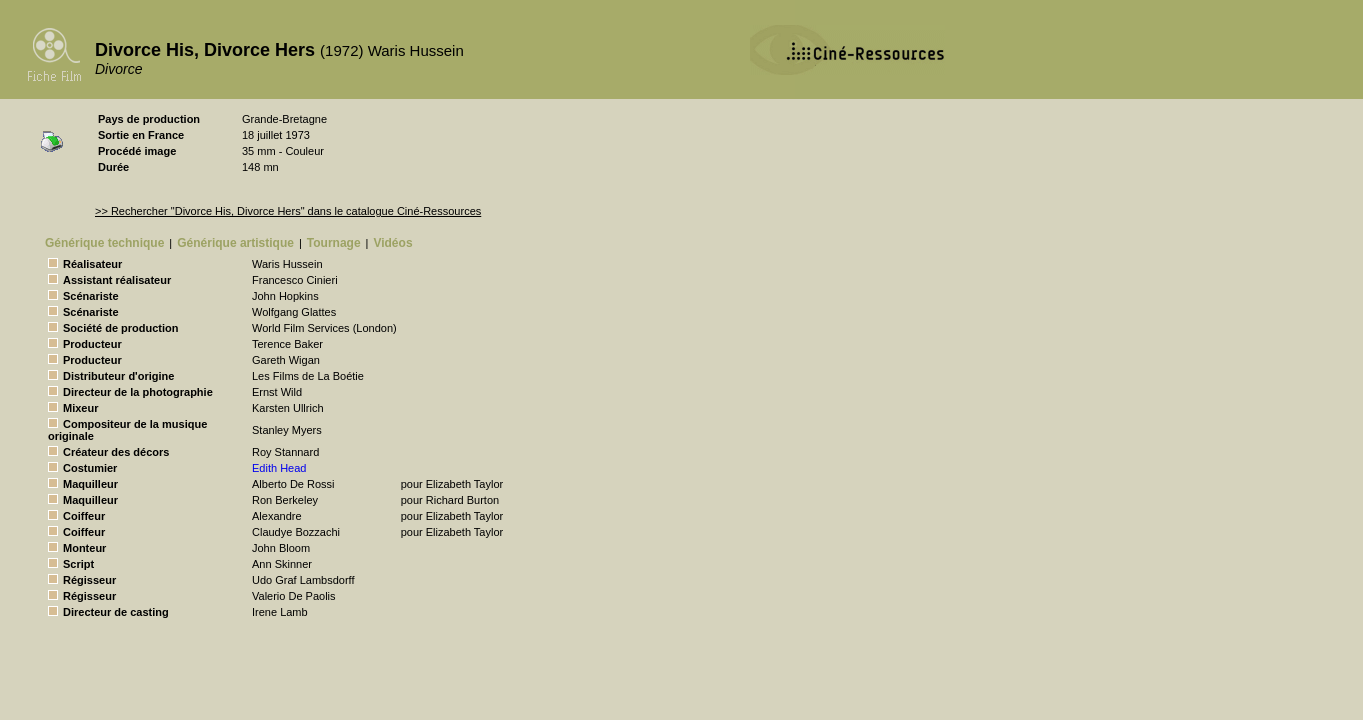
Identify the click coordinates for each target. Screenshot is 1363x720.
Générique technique (104, 243)
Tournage (334, 243)
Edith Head (279, 468)
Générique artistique (235, 243)
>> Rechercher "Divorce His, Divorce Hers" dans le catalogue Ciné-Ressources (288, 211)
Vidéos (392, 243)
